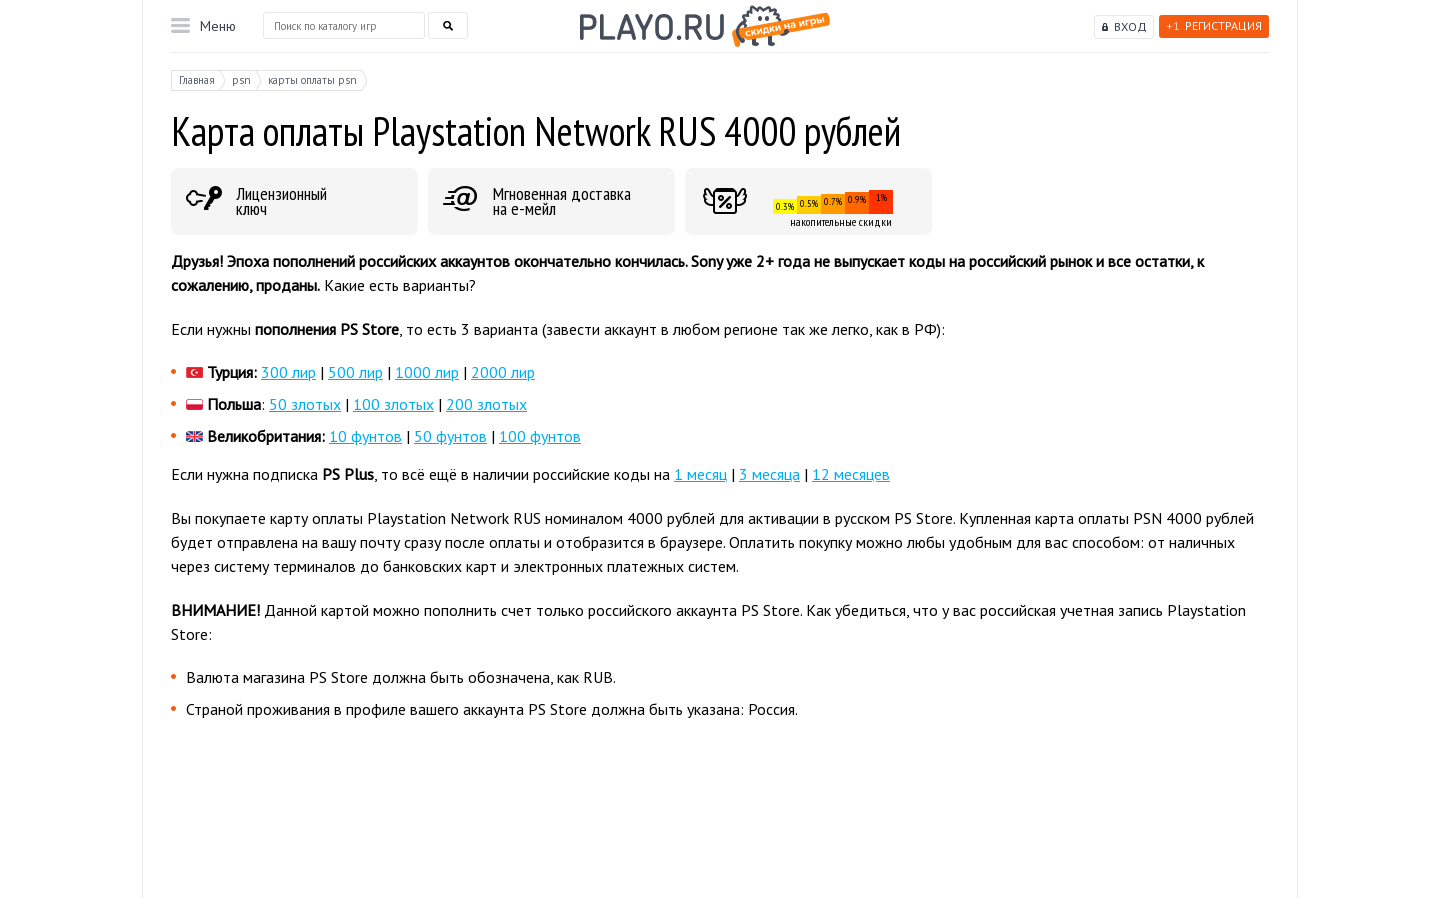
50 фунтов (450, 436)
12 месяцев (851, 474)
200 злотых (486, 404)
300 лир (288, 372)
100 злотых (393, 404)
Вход (1130, 26)
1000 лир (427, 372)
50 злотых (305, 404)
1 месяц (700, 474)
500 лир (355, 372)
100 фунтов (540, 436)
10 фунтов (365, 436)
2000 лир (503, 372)
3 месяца (769, 474)
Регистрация (1214, 25)
